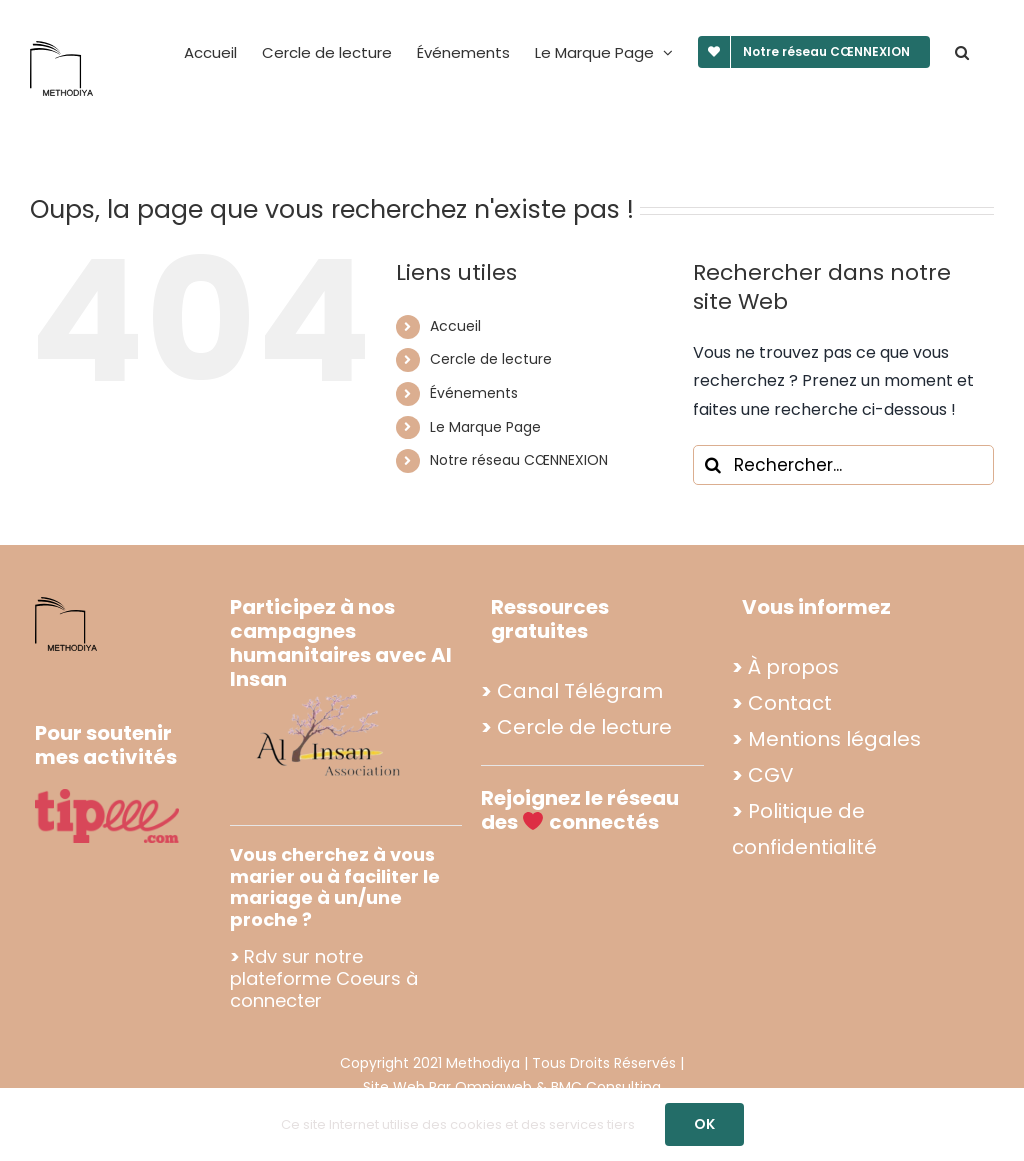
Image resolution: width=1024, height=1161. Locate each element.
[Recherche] (713, 465)
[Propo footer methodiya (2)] (330, 693)
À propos (793, 667)
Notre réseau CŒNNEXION (519, 460)
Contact (790, 703)
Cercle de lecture (491, 359)
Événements (474, 393)
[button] (962, 52)
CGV (771, 775)
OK (704, 1124)
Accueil (455, 326)
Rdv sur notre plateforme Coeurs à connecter (324, 978)
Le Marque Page (485, 427)
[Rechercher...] (843, 465)
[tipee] (107, 796)
